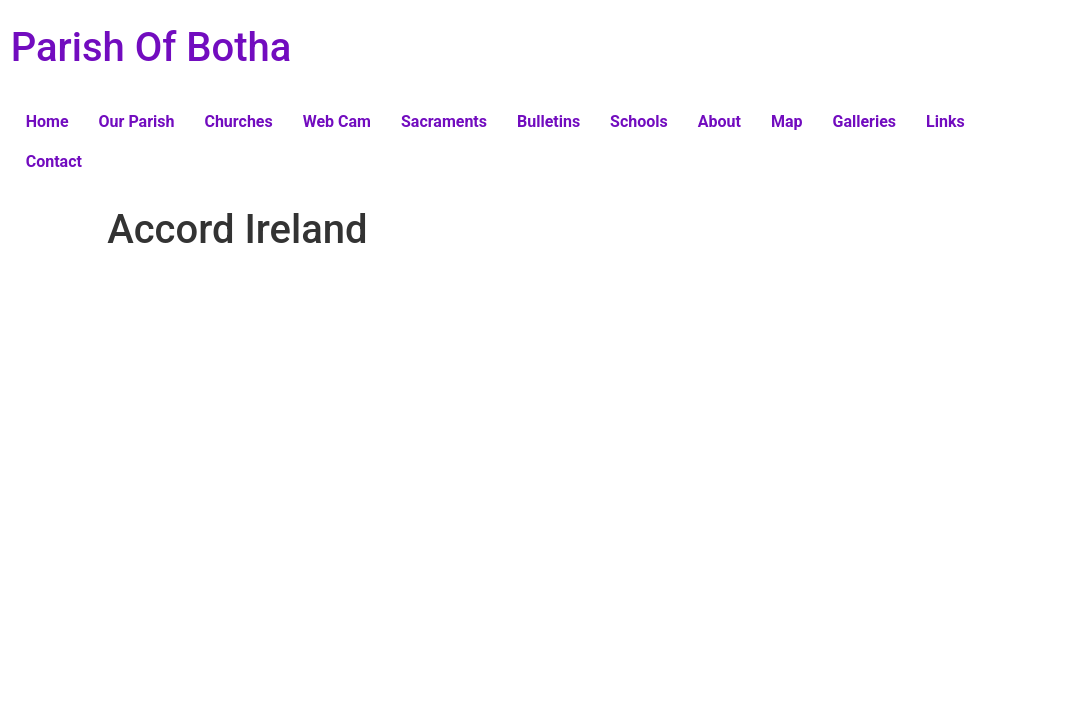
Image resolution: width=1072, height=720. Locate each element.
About (719, 121)
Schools (639, 121)
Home (47, 121)
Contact (54, 161)
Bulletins (548, 121)
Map (787, 121)
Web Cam (337, 121)
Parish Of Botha (151, 47)
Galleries (865, 121)
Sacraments (444, 121)
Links (945, 121)
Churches (238, 121)
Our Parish (137, 121)
